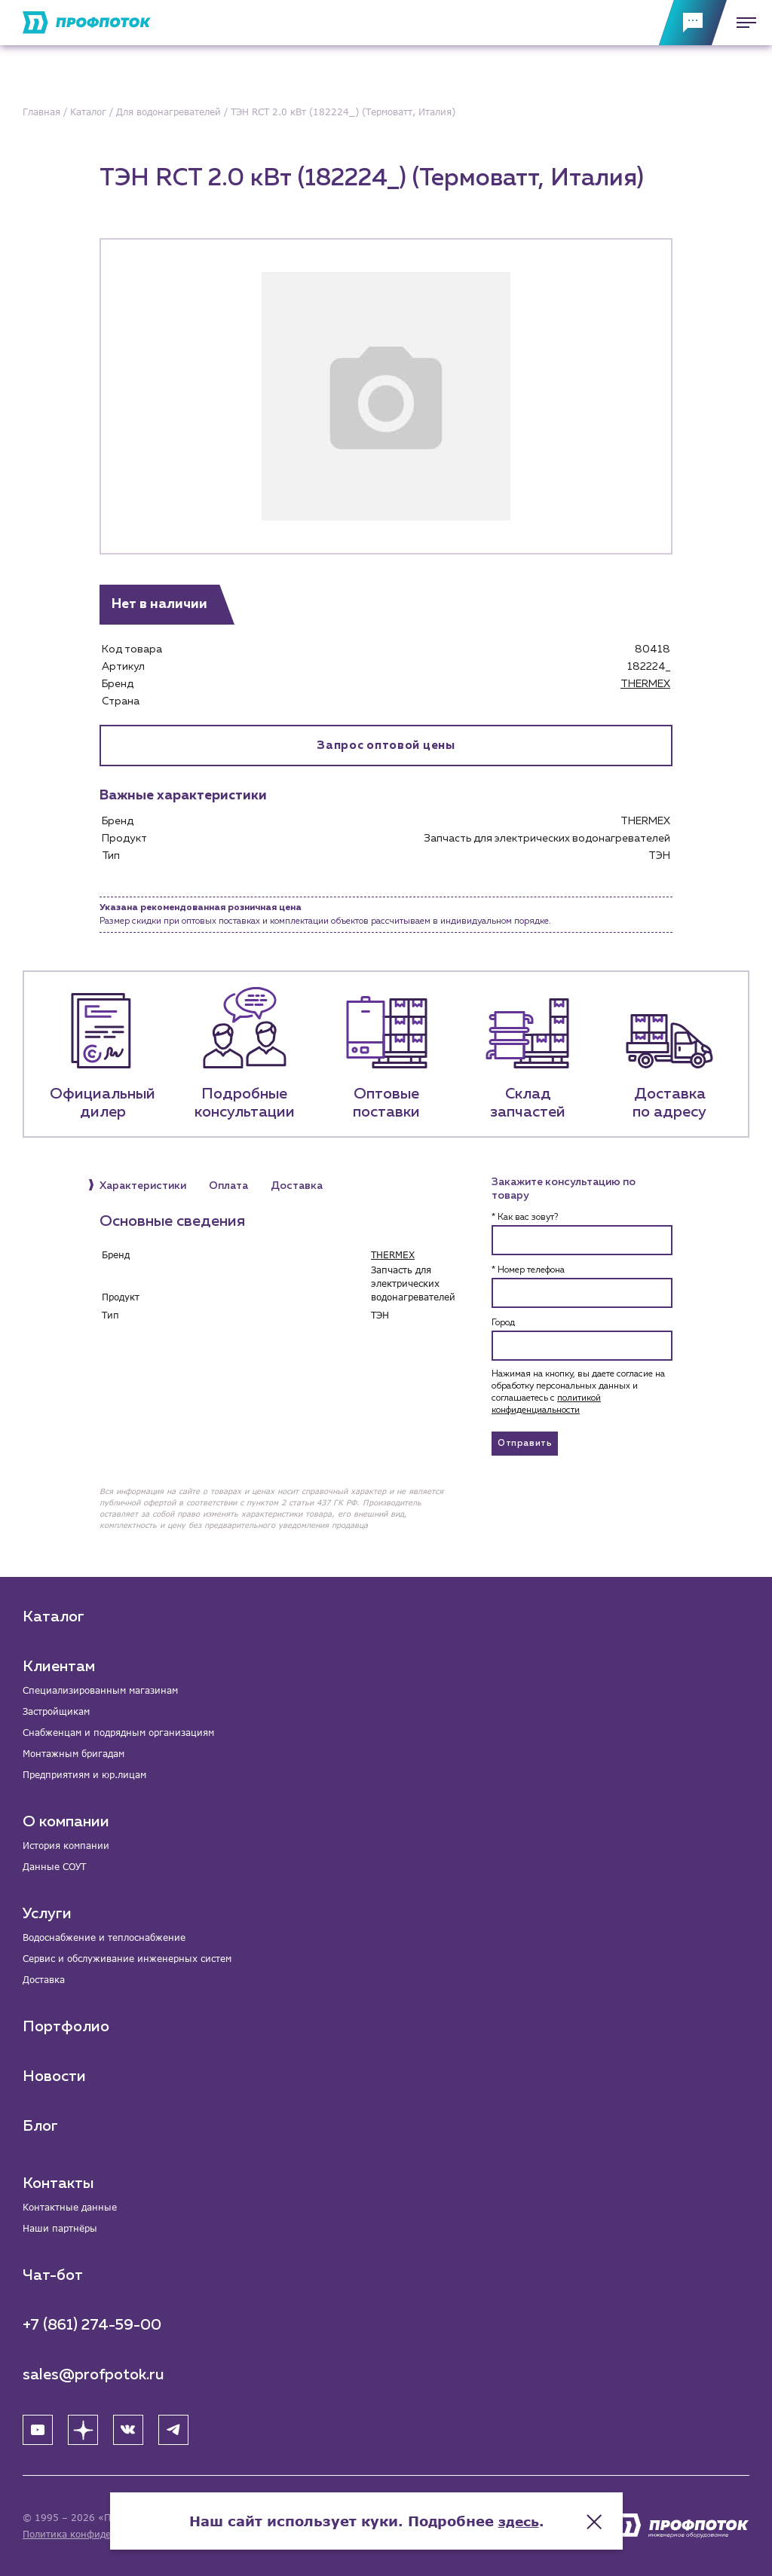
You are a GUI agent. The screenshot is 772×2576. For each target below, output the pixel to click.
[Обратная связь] (693, 22)
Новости (54, 2076)
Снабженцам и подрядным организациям (118, 1732)
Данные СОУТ (54, 1866)
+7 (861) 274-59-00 (92, 2325)
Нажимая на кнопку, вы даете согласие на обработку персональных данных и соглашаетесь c (578, 1393)
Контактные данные (70, 2207)
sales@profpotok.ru (93, 2374)
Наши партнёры (60, 2228)
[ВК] (128, 2430)
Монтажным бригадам (73, 1753)
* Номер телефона (528, 1271)
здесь (538, 2515)
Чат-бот (53, 2275)
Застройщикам (56, 1711)
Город (503, 1323)
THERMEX (645, 684)
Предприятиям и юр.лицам (84, 1774)
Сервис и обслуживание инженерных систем (127, 1958)
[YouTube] (38, 2430)
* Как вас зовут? (525, 1218)
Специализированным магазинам (100, 1690)
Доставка (44, 1979)
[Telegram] (173, 2430)
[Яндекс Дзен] (83, 2430)
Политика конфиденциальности (97, 2534)
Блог (40, 2126)
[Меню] (742, 22)
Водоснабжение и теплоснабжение (104, 1937)
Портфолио (66, 2026)
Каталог (53, 1616)
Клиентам (59, 1666)
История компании (66, 1845)
